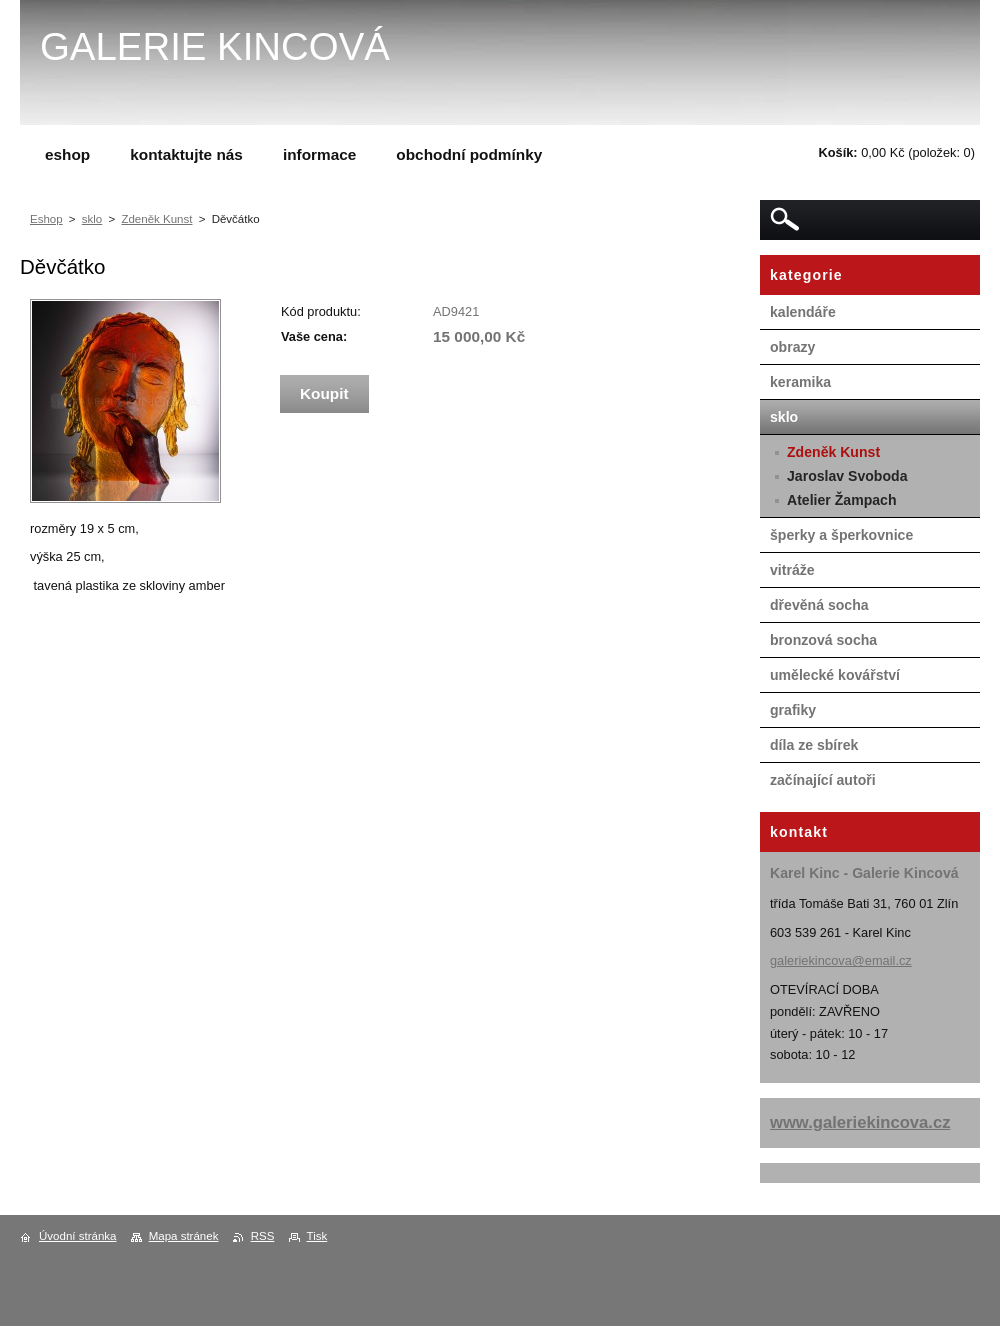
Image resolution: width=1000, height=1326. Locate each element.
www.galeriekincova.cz (860, 1122)
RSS (263, 1236)
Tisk (317, 1236)
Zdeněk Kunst (156, 219)
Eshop (46, 219)
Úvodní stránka (77, 1236)
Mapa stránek (184, 1236)
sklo (92, 219)
